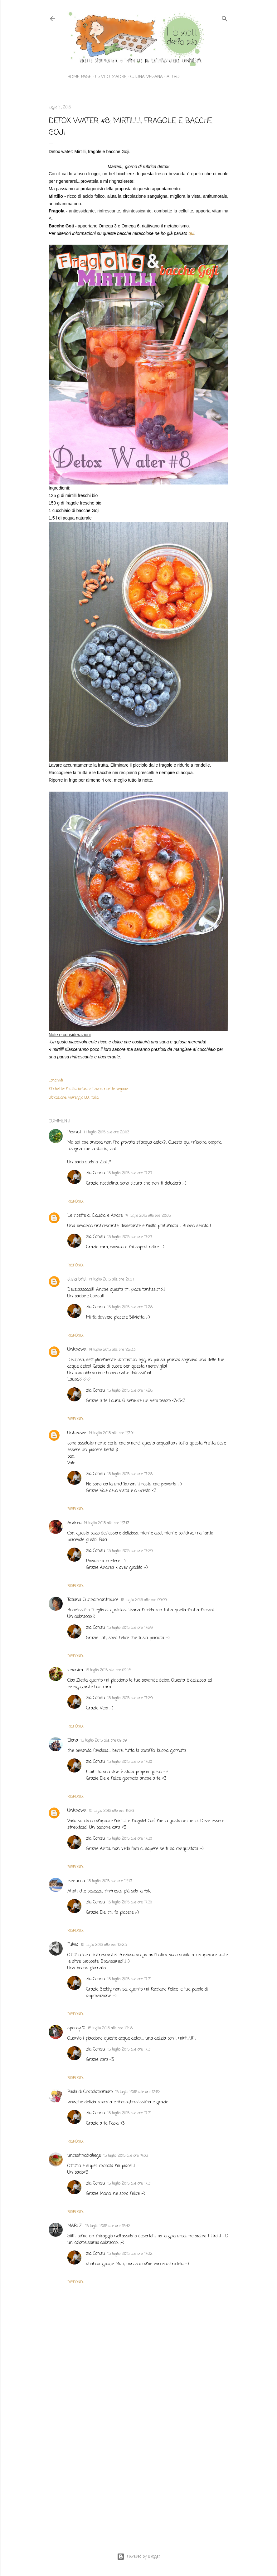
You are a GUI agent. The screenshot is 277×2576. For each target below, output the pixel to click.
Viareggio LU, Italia (83, 1098)
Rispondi (75, 1202)
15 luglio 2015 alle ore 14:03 (125, 2156)
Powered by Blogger (138, 2556)
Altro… (174, 77)
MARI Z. (75, 2226)
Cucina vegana (146, 77)
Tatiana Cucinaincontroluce (92, 1600)
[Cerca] (224, 17)
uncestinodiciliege (84, 2155)
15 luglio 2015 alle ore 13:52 (138, 2092)
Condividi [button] (56, 1080)
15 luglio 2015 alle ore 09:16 (108, 1670)
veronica (75, 1670)
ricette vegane (116, 1089)
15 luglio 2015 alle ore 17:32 (130, 2254)
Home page (79, 77)
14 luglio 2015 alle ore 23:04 (111, 1433)
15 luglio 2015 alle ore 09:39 (103, 1740)
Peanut (74, 1132)
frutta (71, 1089)
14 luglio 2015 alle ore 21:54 (111, 1279)
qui (191, 233)
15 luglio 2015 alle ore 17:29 (130, 1551)
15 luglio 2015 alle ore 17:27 (129, 1173)
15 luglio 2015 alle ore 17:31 (129, 1979)
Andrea (74, 1523)
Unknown (76, 1349)
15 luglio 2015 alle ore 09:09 (144, 1600)
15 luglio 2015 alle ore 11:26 (111, 1811)
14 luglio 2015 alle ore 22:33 (112, 1350)
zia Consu (95, 1173)
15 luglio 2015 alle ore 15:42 (107, 2226)
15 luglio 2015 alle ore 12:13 (109, 1881)
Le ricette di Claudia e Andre (95, 1215)
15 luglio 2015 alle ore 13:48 (110, 2028)
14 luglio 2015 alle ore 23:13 (106, 1523)
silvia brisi (76, 1279)
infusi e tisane (90, 1089)
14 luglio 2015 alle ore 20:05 (148, 1216)
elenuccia (76, 1881)
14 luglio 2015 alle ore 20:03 (106, 1132)
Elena (72, 1740)
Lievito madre (111, 77)
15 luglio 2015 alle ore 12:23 (104, 1945)
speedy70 (76, 2028)
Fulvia (72, 1945)
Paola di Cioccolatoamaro (90, 2092)
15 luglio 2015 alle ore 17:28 (130, 1307)
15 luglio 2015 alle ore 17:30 (129, 1762)
